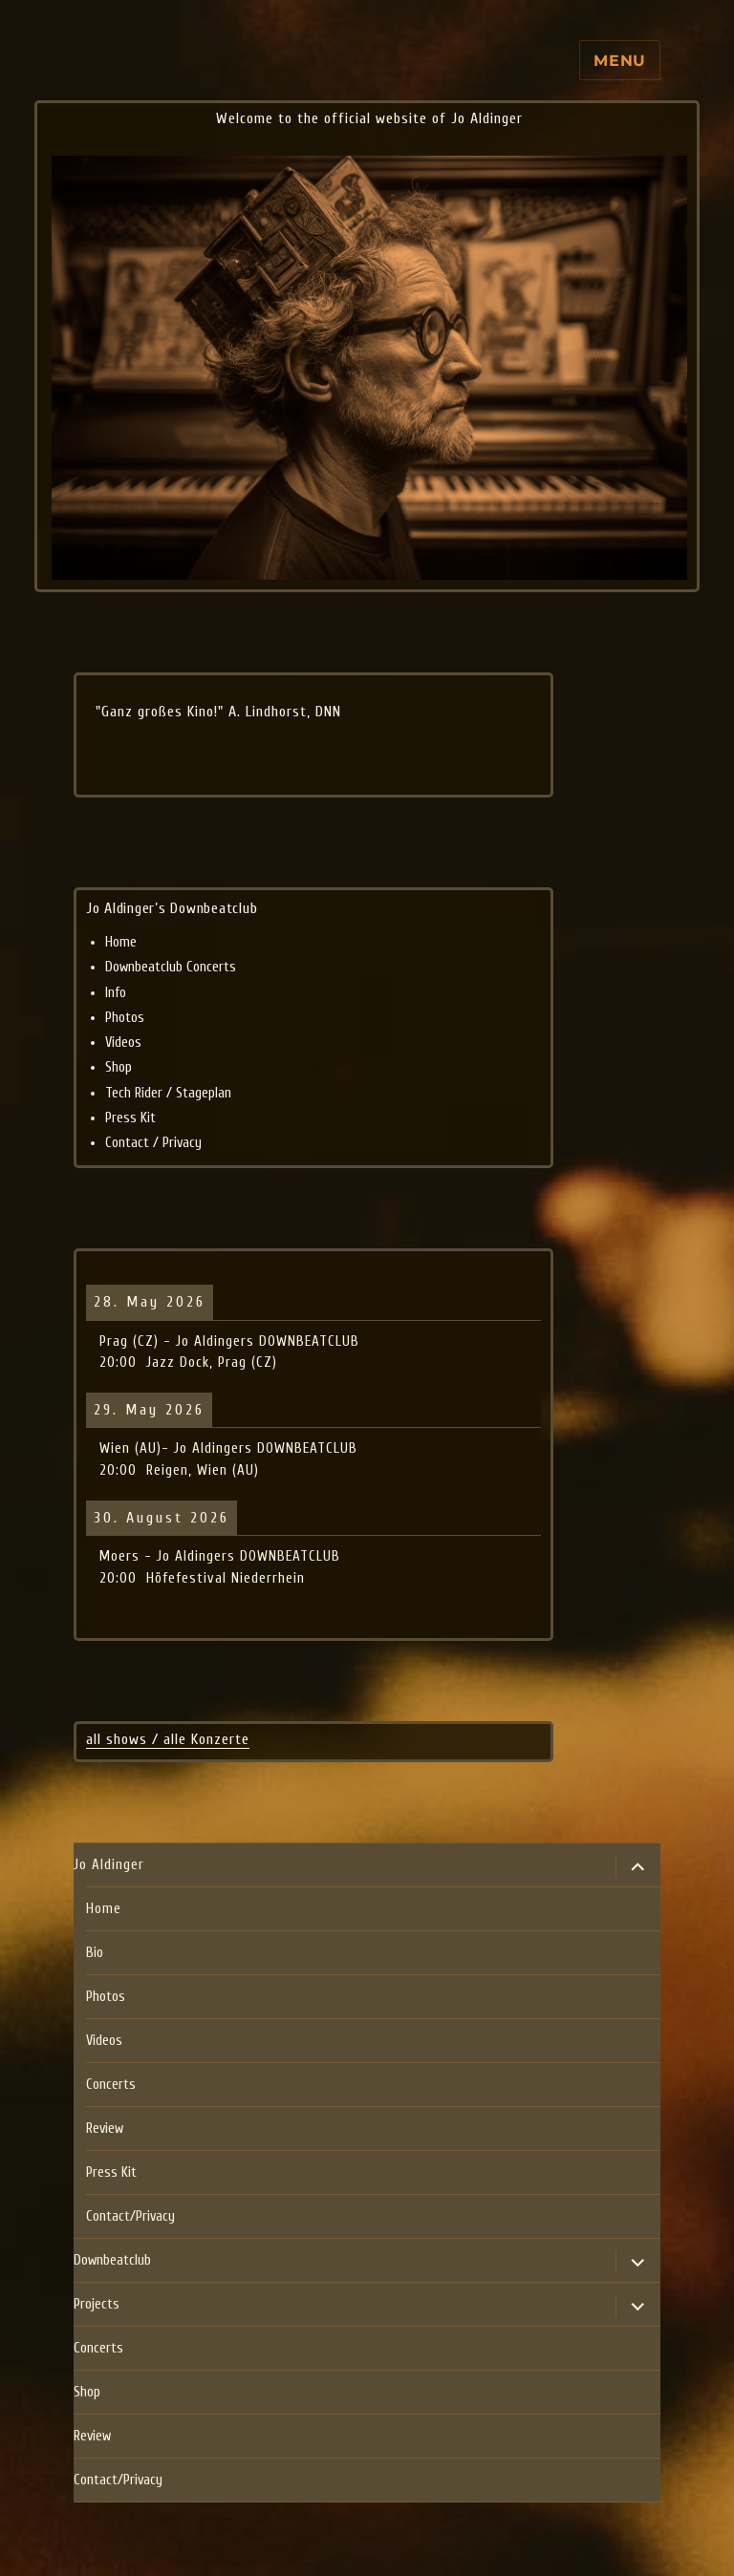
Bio (94, 1953)
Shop (118, 1067)
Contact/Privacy (130, 2216)
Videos (123, 1042)
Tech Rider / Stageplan (168, 1093)
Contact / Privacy (153, 1143)
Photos (124, 1018)
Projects (96, 2304)
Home (121, 942)
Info (115, 993)
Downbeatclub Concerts (170, 967)
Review (104, 2128)
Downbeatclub (112, 2260)
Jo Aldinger (109, 1865)
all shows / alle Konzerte (167, 1739)
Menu (620, 61)
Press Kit (130, 1118)
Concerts (111, 2084)
